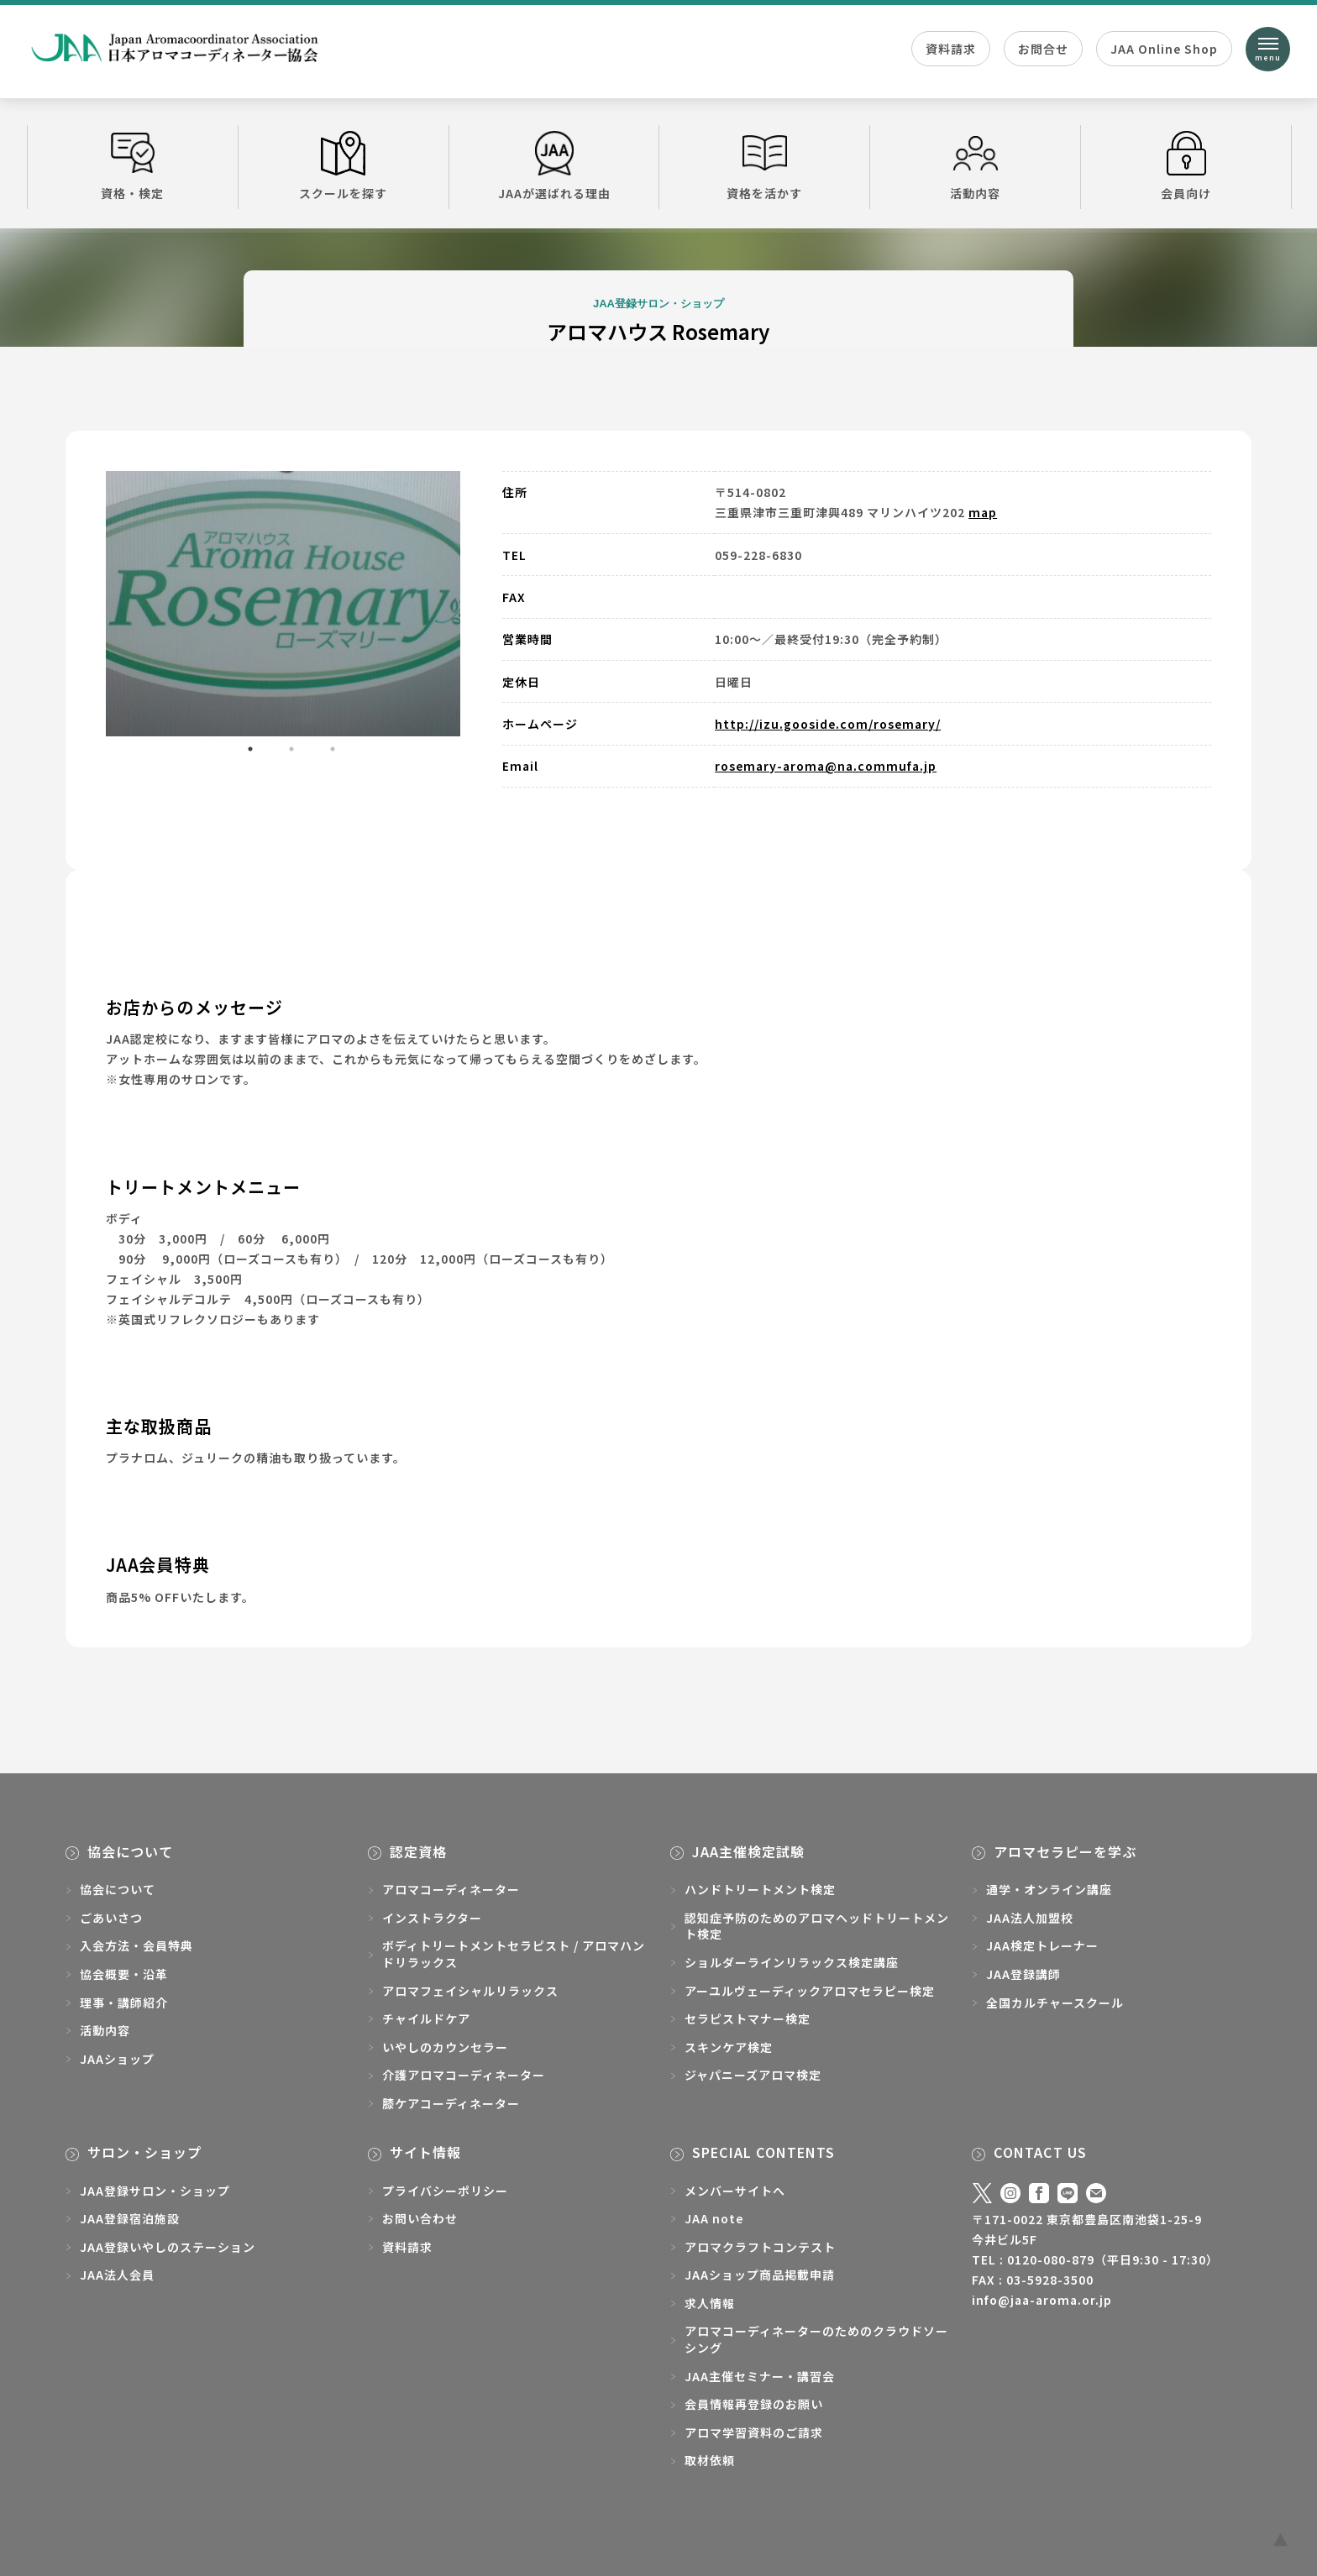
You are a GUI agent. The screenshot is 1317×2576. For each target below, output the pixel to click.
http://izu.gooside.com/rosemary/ (828, 723)
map (982, 512)
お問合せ (1043, 48)
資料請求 (951, 48)
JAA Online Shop (1164, 48)
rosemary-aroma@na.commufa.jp (826, 765)
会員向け (1186, 166)
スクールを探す (344, 166)
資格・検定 (133, 166)
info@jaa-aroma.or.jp (1042, 2299)
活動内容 (975, 166)
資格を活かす (764, 166)
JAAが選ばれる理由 (554, 166)
